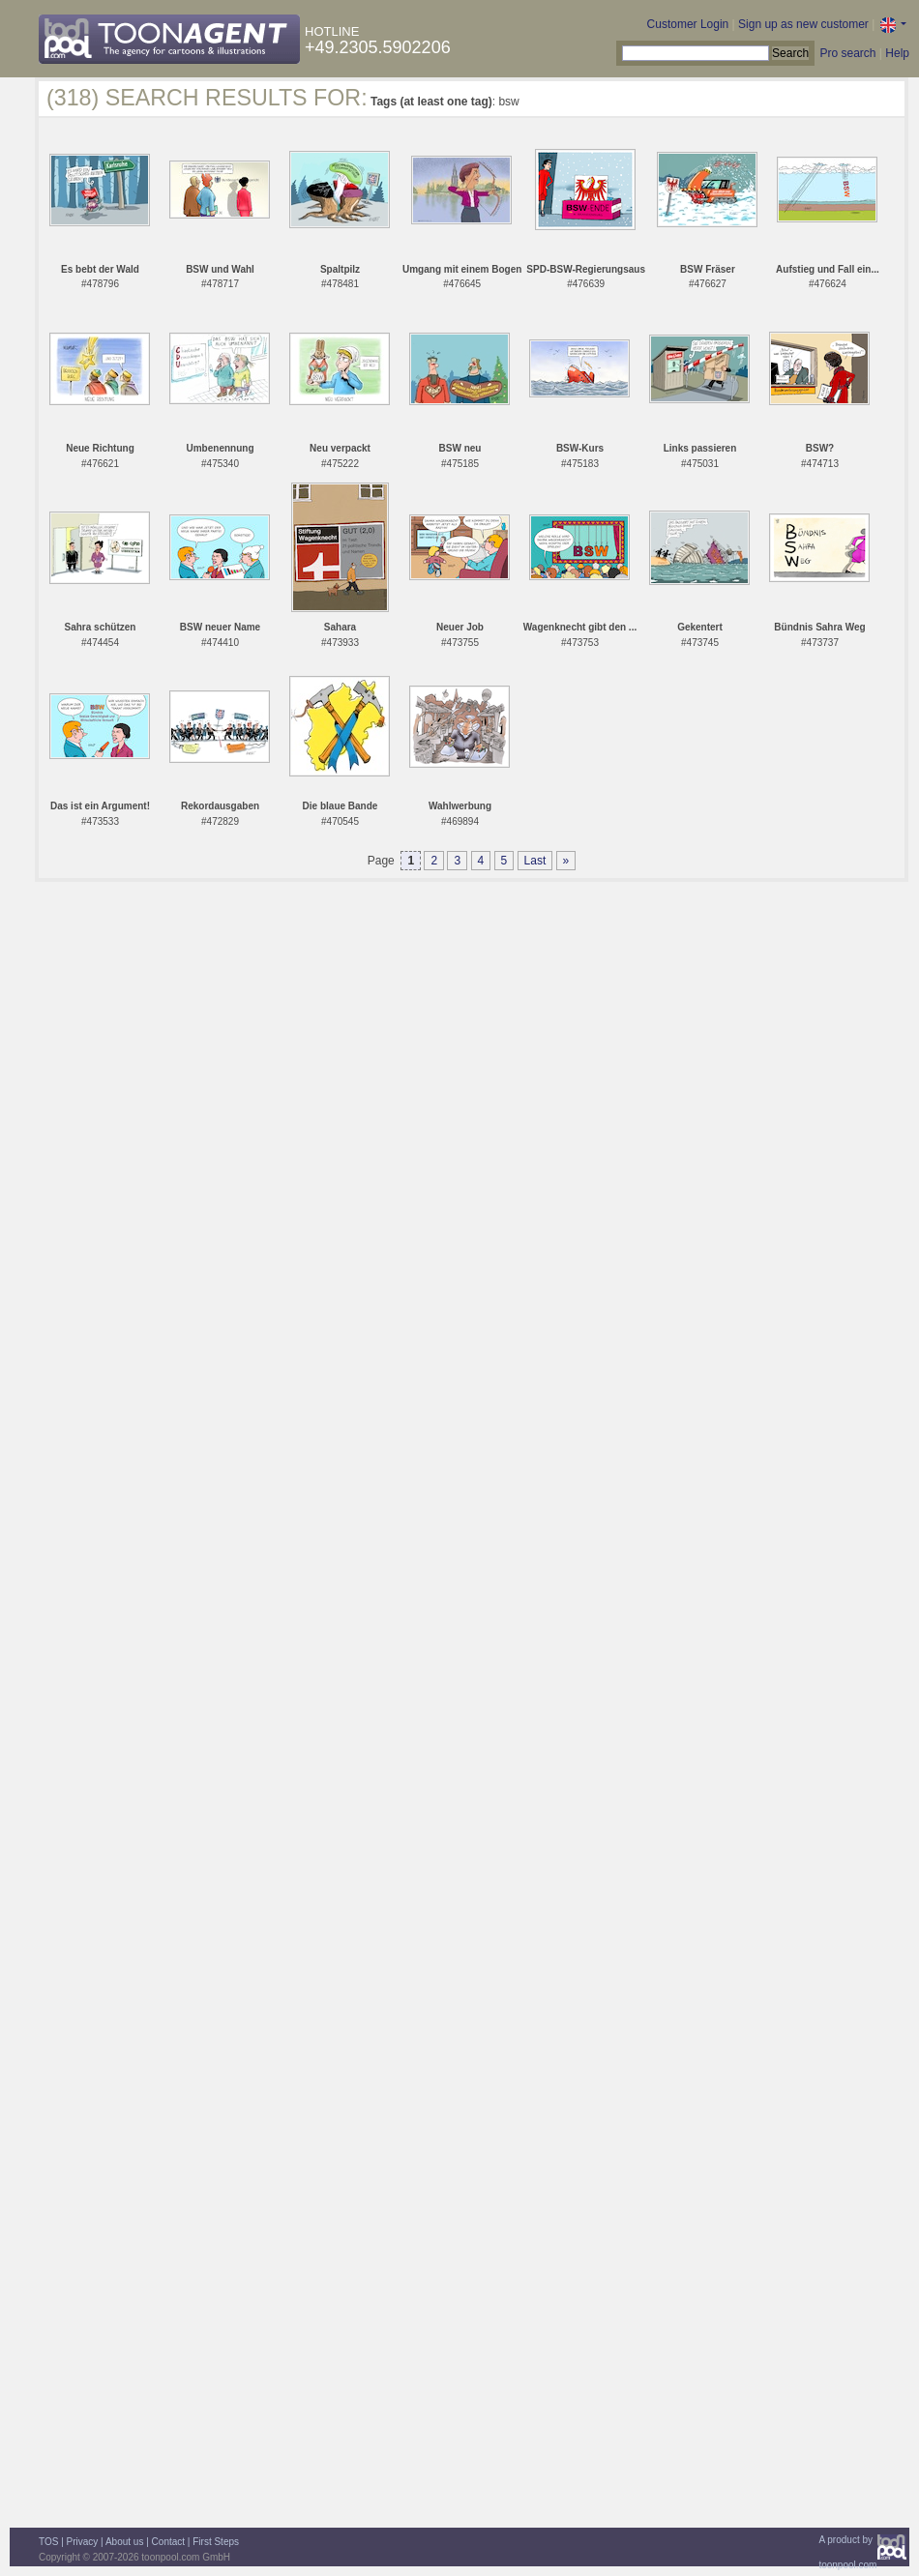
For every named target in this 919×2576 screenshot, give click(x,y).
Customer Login (688, 24)
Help (897, 53)
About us (124, 2541)
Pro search (847, 53)
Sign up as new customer (803, 24)
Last (535, 860)
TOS (48, 2541)
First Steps (216, 2541)
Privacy (83, 2541)
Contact (168, 2541)
